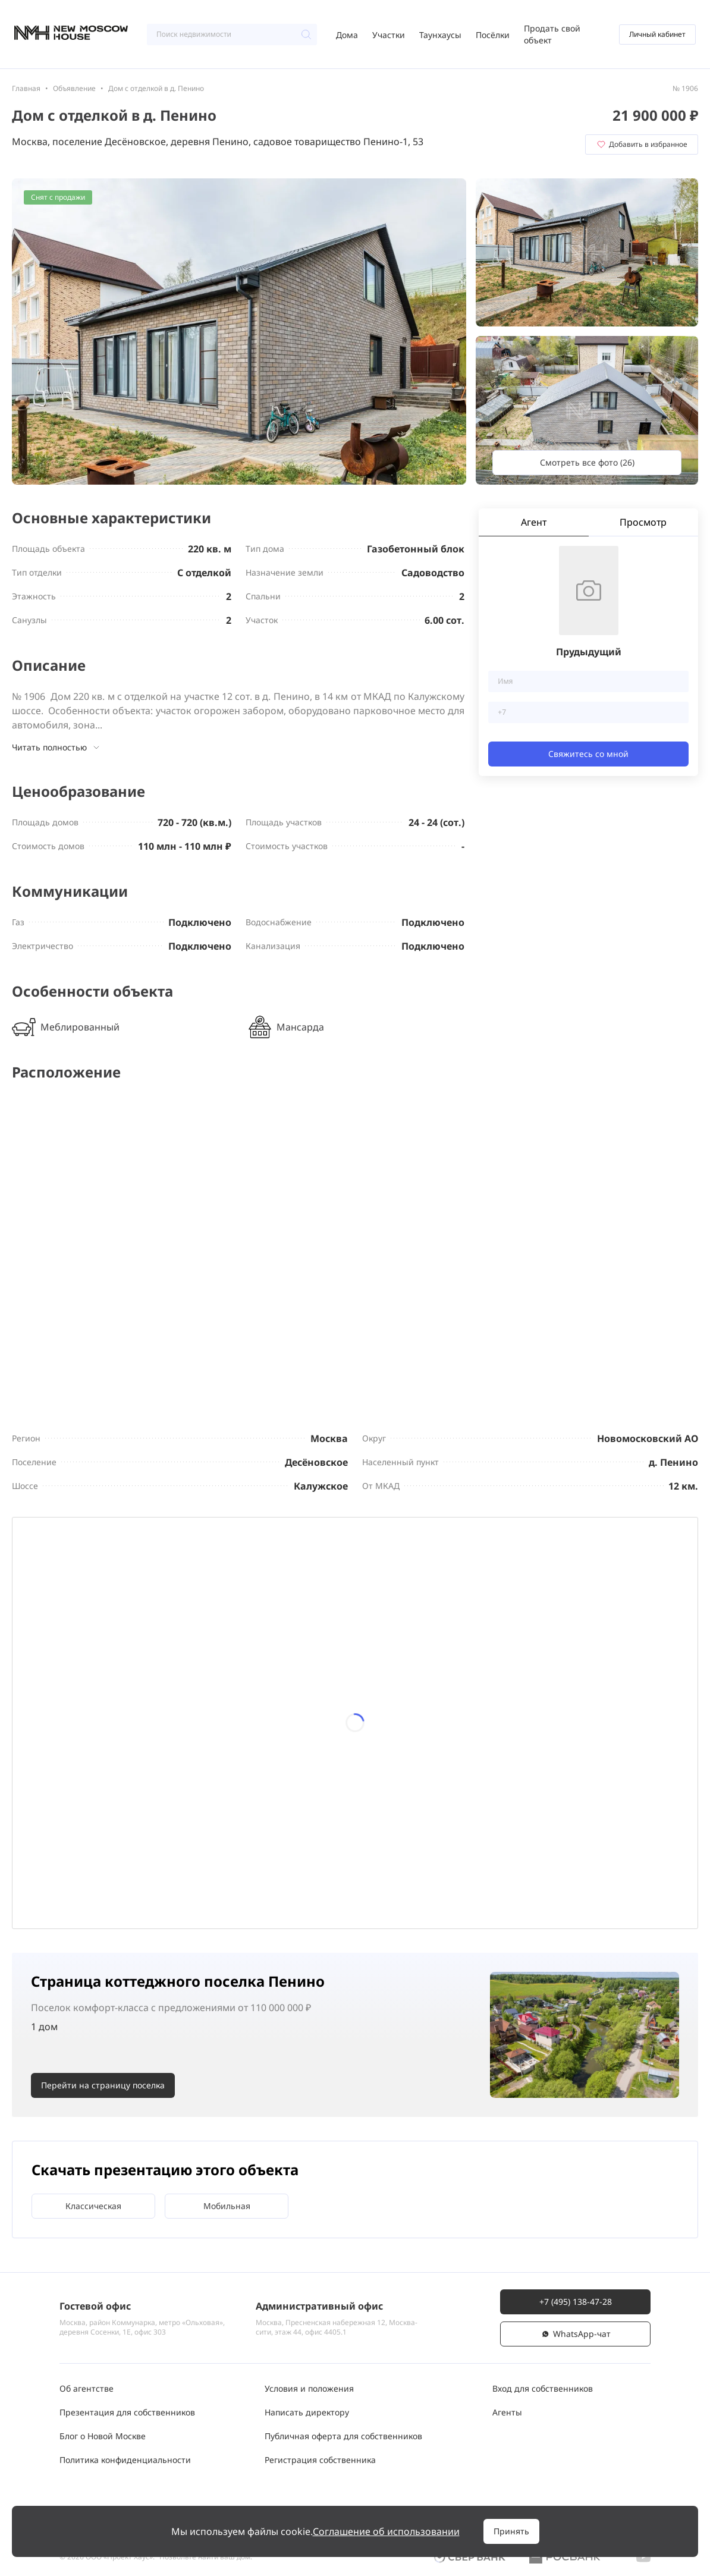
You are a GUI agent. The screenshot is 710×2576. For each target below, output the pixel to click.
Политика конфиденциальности (125, 2459)
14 (124, 1749)
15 (187, 1749)
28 (124, 1875)
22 (187, 1812)
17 (314, 1749)
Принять (511, 2531)
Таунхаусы (440, 34)
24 (314, 1812)
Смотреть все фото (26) (587, 462)
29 (187, 1875)
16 (250, 1749)
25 (377, 1812)
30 (250, 1875)
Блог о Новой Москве (102, 2436)
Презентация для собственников (127, 2412)
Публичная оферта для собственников (343, 2436)
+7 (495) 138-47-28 (575, 2301)
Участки (388, 34)
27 (60, 1875)
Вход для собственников (542, 2388)
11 (377, 1685)
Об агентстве (86, 2388)
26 (440, 1812)
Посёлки (493, 34)
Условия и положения (309, 2388)
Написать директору (307, 2412)
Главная (26, 88)
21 (124, 1812)
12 (440, 1685)
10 (314, 1685)
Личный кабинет (657, 34)
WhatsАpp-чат (576, 2333)
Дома (347, 34)
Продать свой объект (552, 34)
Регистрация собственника (320, 2459)
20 (60, 1812)
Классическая (93, 2206)
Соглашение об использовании (386, 2531)
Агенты (507, 2412)
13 (60, 1749)
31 (314, 1875)
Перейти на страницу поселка (103, 2085)
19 (440, 1749)
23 (250, 1812)
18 (377, 1749)
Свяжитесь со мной (588, 753)
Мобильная (226, 2206)
